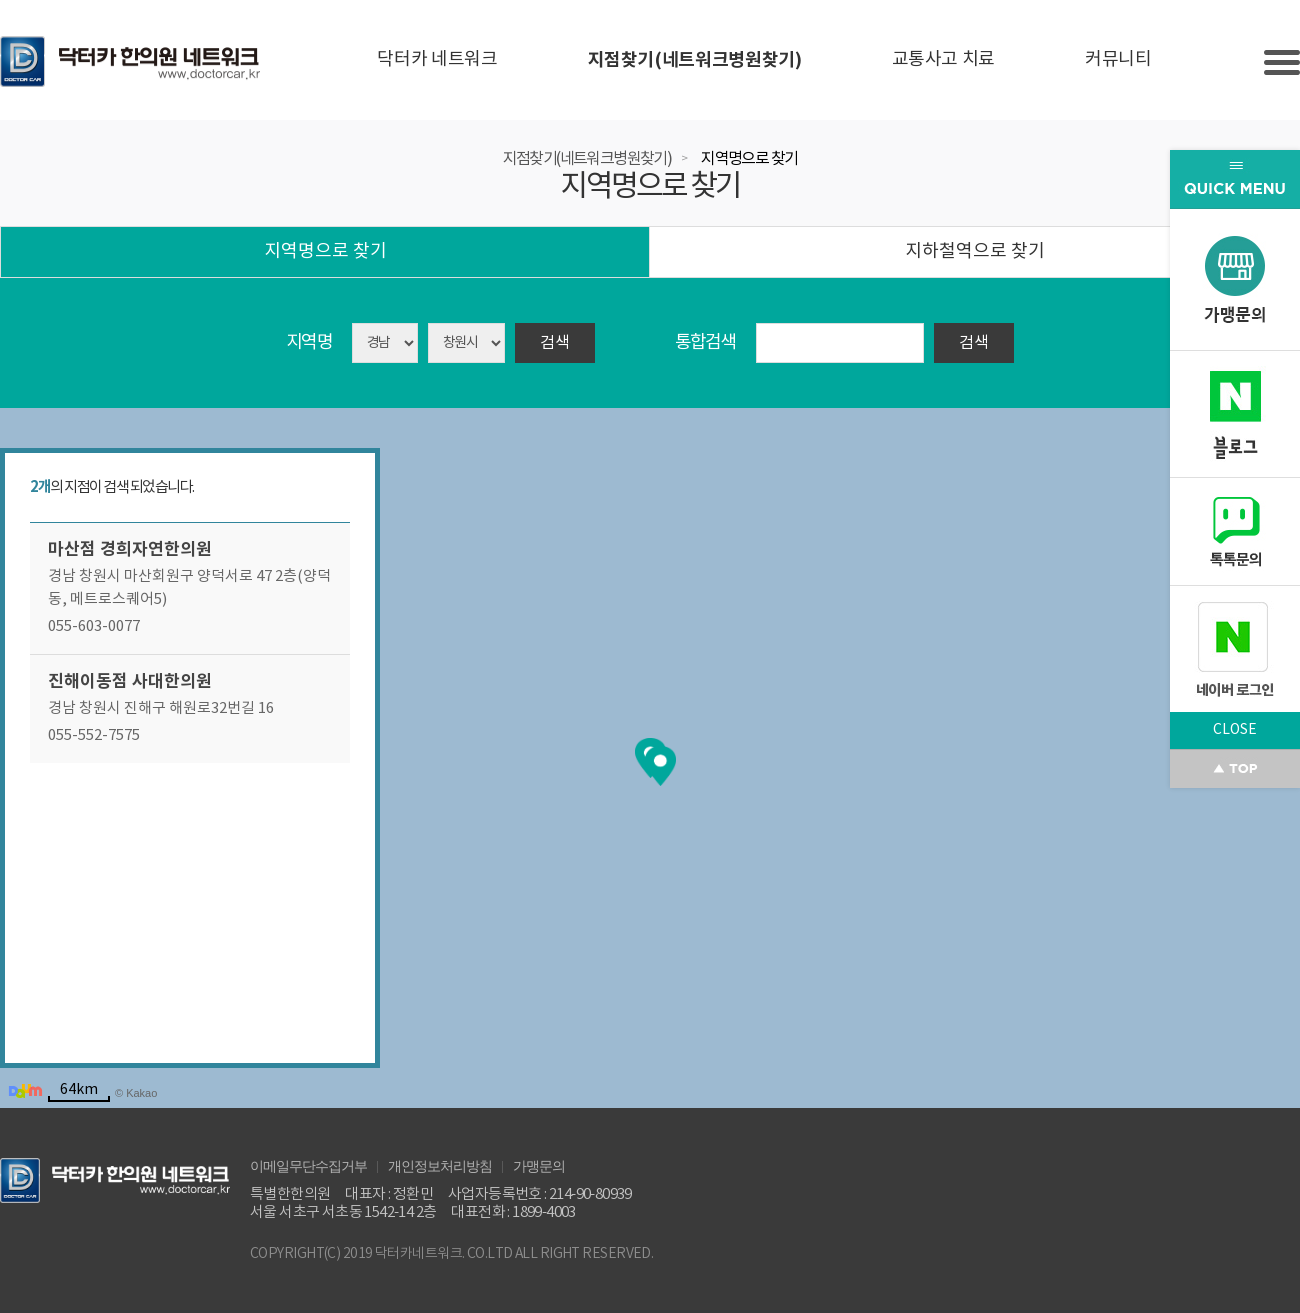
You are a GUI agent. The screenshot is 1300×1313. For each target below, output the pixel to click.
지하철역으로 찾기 (975, 251)
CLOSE (1235, 730)
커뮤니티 (1118, 59)
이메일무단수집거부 (308, 1165)
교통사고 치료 (943, 59)
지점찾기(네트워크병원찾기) (695, 60)
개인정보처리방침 (440, 1165)
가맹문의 (539, 1165)
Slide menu (1282, 62)
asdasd (466, 343)
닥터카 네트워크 (437, 59)
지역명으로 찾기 (749, 159)
